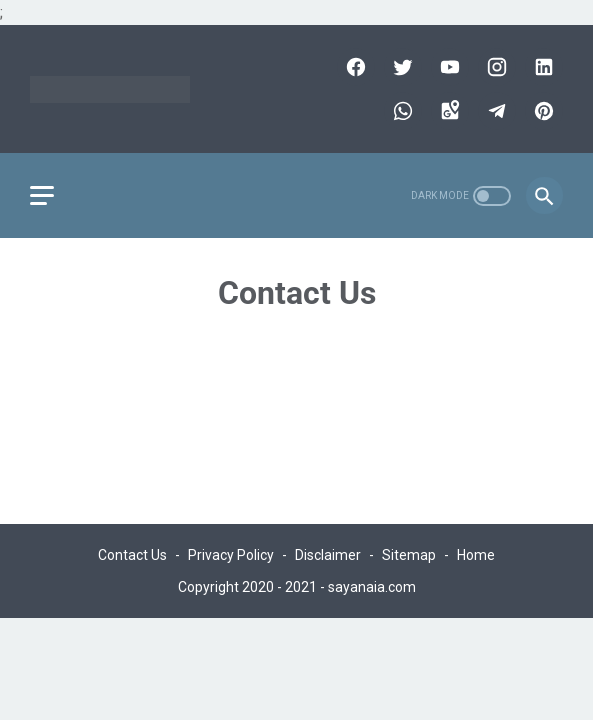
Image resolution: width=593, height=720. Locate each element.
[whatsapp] (400, 111)
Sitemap (409, 555)
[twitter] (400, 67)
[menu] (42, 195)
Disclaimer (328, 555)
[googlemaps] (447, 111)
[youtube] (447, 67)
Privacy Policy (231, 555)
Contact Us (132, 555)
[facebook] (353, 67)
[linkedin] (541, 67)
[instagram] (494, 67)
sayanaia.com (372, 587)
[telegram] (494, 111)
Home (476, 555)
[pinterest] (541, 111)
